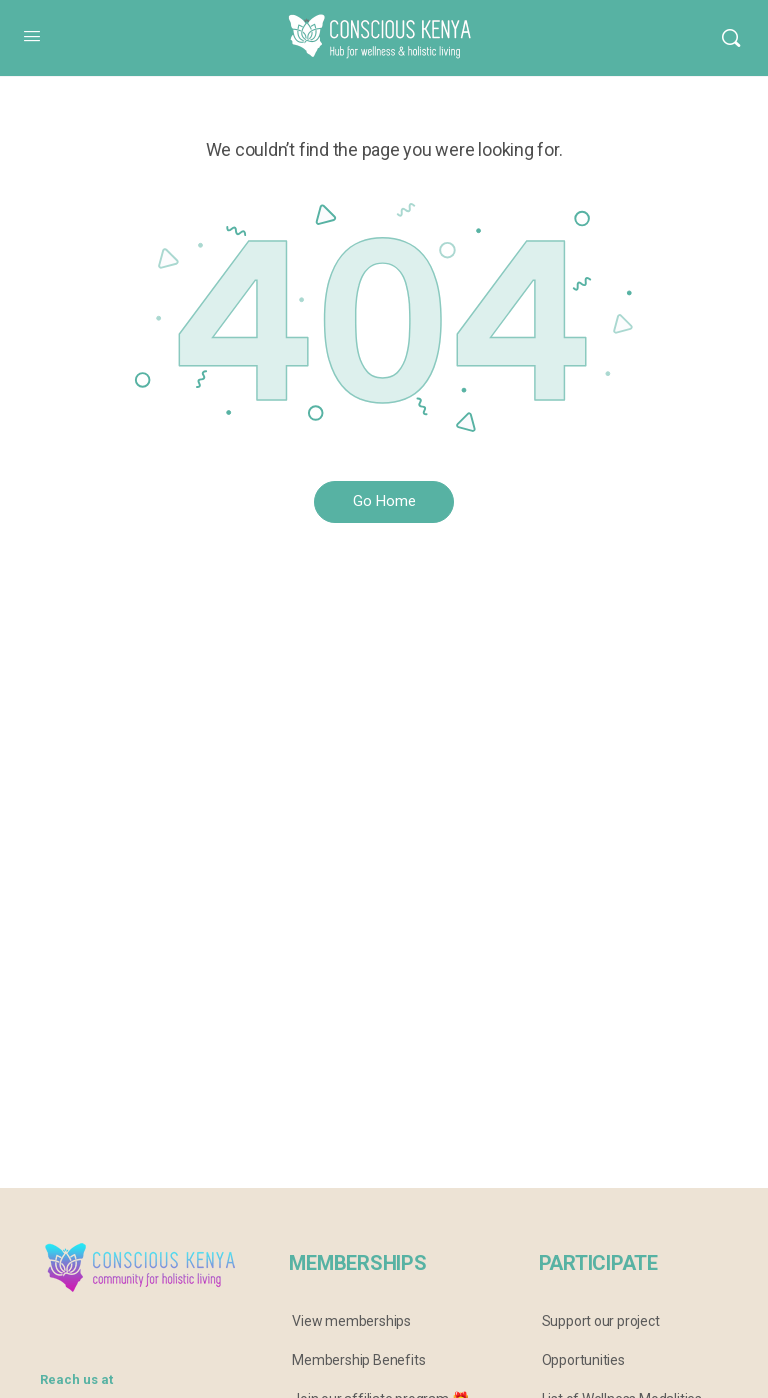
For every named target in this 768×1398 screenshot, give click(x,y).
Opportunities (583, 1360)
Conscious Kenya (369, 23)
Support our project (601, 1321)
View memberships (351, 1321)
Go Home (384, 501)
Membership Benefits (358, 1360)
